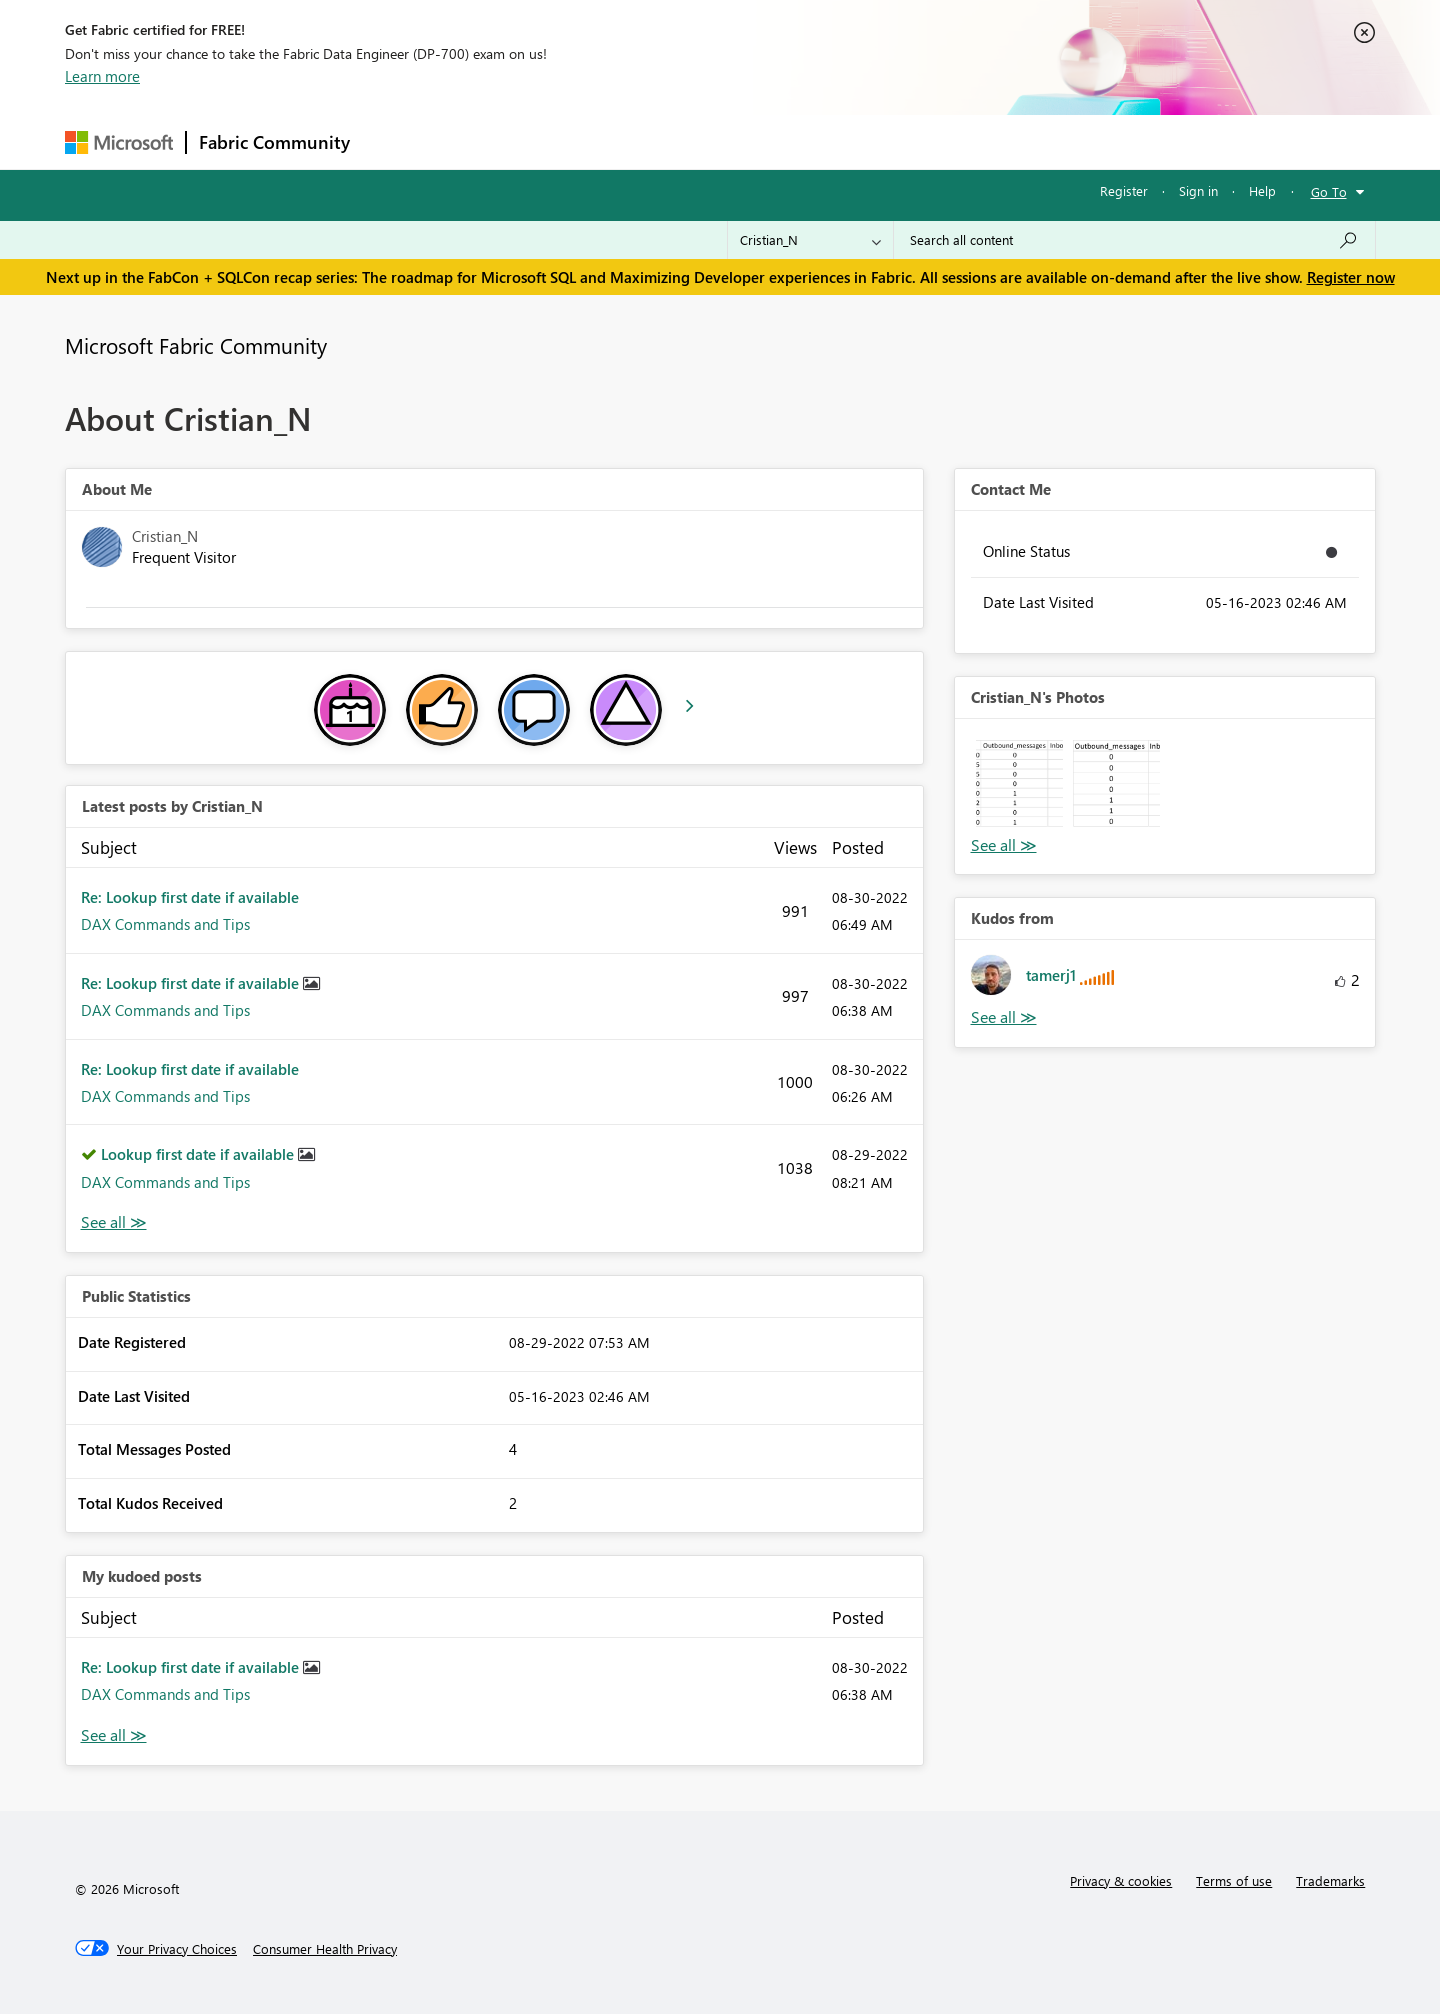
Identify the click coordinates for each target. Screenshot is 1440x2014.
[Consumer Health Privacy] (325, 1949)
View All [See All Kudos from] (1004, 1017)
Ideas (565, 141)
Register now (1351, 277)
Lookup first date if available (199, 1154)
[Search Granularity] (810, 240)
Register (1124, 190)
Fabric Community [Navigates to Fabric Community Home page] (274, 142)
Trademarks (1330, 1880)
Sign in (1198, 190)
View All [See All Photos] (1004, 845)
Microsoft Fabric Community (196, 345)
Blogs (744, 141)
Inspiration (483, 141)
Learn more (102, 76)
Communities (654, 141)
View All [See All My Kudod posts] (114, 1735)
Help (1262, 190)
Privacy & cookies (1121, 1880)
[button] (1019, 783)
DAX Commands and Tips (165, 924)
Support (905, 141)
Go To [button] (1329, 191)
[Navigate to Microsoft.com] (119, 142)
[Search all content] (1134, 240)
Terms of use (1234, 1880)
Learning (821, 141)
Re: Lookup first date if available (190, 897)
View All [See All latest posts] (114, 1222)
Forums (395, 141)
